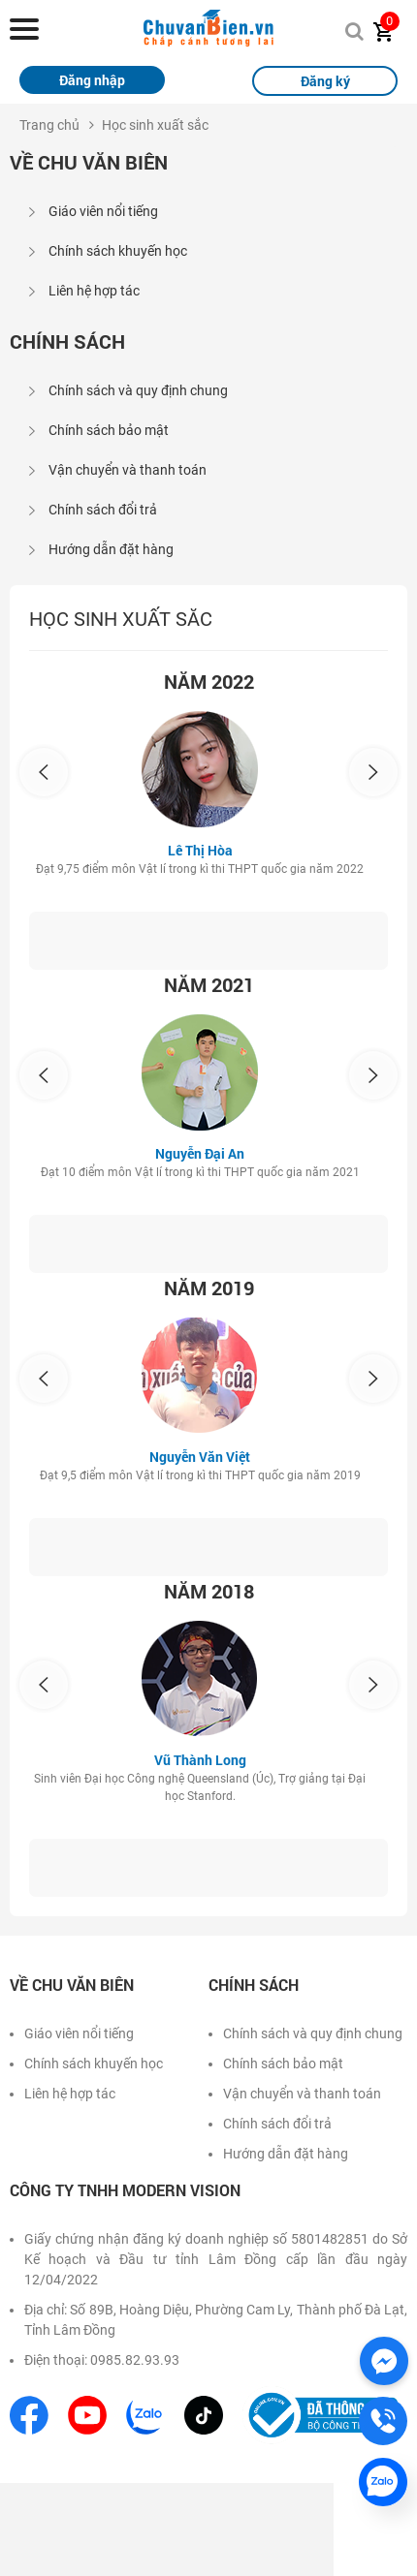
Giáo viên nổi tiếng (103, 211)
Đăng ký (325, 81)
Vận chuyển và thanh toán (127, 470)
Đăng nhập (92, 80)
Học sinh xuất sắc (155, 125)
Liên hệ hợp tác (94, 290)
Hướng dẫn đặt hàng (111, 549)
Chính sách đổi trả (102, 509)
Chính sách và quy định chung (138, 390)
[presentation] (44, 772)
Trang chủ (49, 125)
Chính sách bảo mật (108, 430)
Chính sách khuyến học (117, 251)
